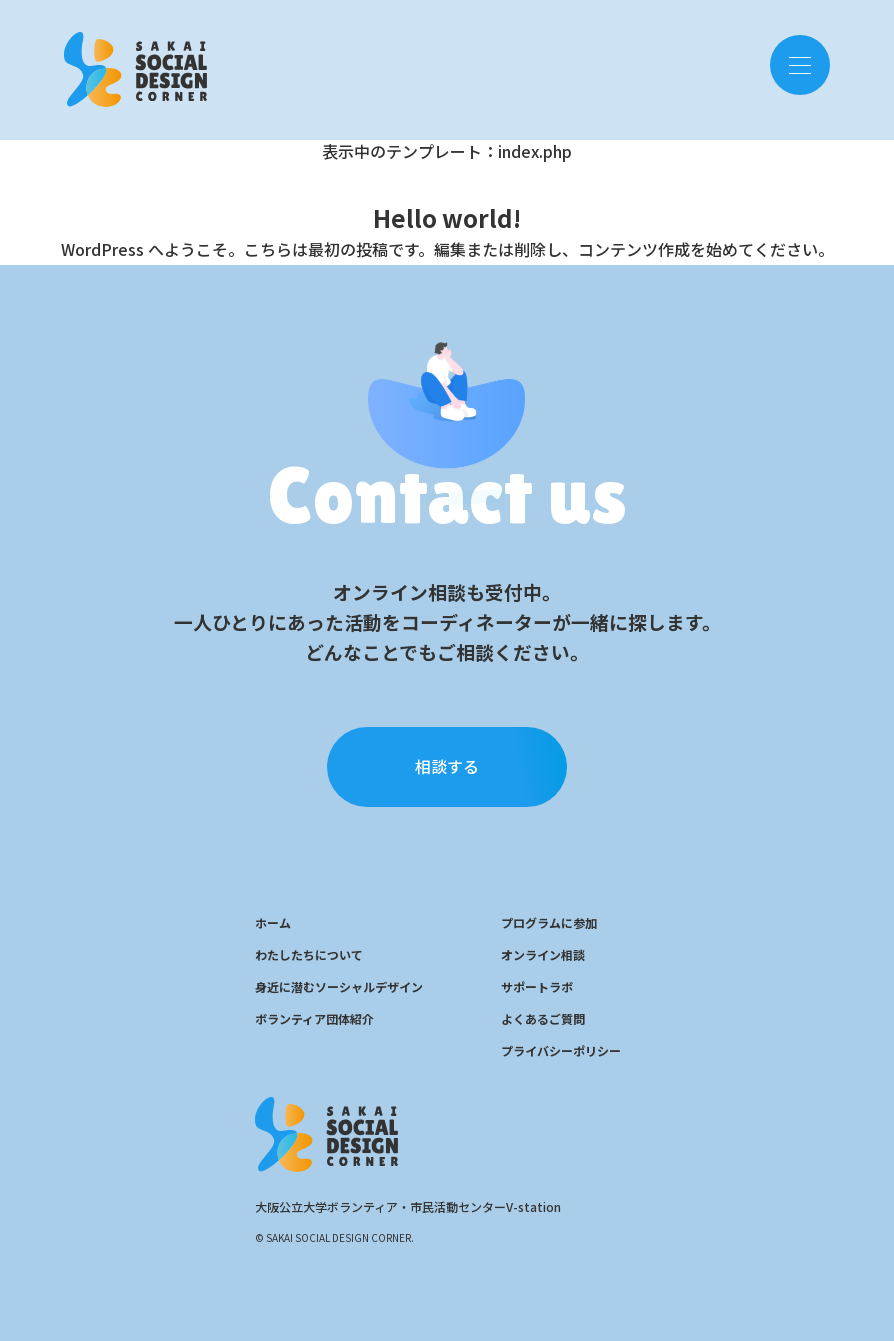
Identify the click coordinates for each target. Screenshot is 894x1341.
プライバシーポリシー (561, 1050)
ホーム (273, 922)
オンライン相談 (543, 954)
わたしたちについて (309, 954)
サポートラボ (537, 986)
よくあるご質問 (543, 1018)
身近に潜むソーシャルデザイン (339, 986)
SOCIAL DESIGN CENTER (136, 64)
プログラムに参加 (549, 922)
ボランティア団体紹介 (314, 1018)
